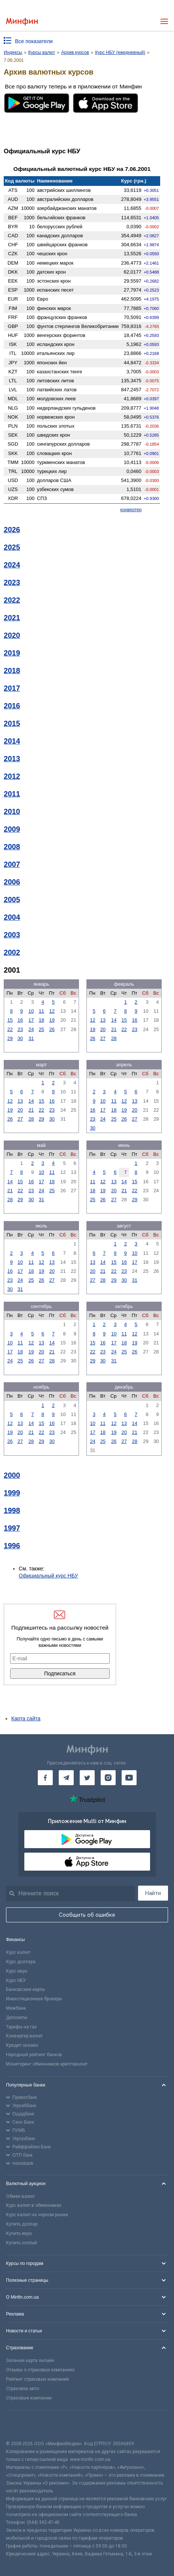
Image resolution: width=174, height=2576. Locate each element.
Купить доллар (21, 2224)
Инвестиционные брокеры (34, 1998)
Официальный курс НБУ (48, 1576)
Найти (153, 1893)
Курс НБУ (16, 1980)
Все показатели (34, 41)
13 (103, 1020)
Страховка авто (22, 2388)
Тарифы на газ (21, 2027)
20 (103, 1029)
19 (52, 1020)
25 (41, 1029)
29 (9, 1038)
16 (20, 1020)
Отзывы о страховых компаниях (40, 2369)
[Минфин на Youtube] (129, 1777)
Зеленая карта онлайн (30, 2360)
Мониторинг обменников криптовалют (47, 2064)
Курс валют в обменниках (33, 2205)
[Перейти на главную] (22, 21)
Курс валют (18, 1952)
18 (41, 1020)
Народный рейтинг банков (34, 2054)
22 (9, 1029)
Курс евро (16, 1971)
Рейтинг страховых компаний (37, 2379)
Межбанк (16, 2008)
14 (113, 1020)
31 (31, 1038)
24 (31, 1029)
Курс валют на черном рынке (37, 2214)
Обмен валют (20, 2196)
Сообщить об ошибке (87, 1915)
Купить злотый (21, 2242)
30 (20, 1038)
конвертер (131, 509)
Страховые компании (29, 2398)
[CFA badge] (22, 2425)
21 (113, 1029)
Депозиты (16, 2017)
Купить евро (19, 2233)
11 (41, 1011)
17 (31, 1020)
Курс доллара (21, 1961)
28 (113, 1038)
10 (31, 1011)
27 (103, 1038)
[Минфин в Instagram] (108, 1777)
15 (9, 1020)
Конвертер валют (24, 2036)
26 (52, 1029)
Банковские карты (25, 1989)
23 (20, 1029)
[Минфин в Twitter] (87, 1777)
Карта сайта (25, 1718)
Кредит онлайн (22, 2045)
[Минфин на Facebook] (45, 1777)
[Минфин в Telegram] (66, 1777)
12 (52, 1011)
